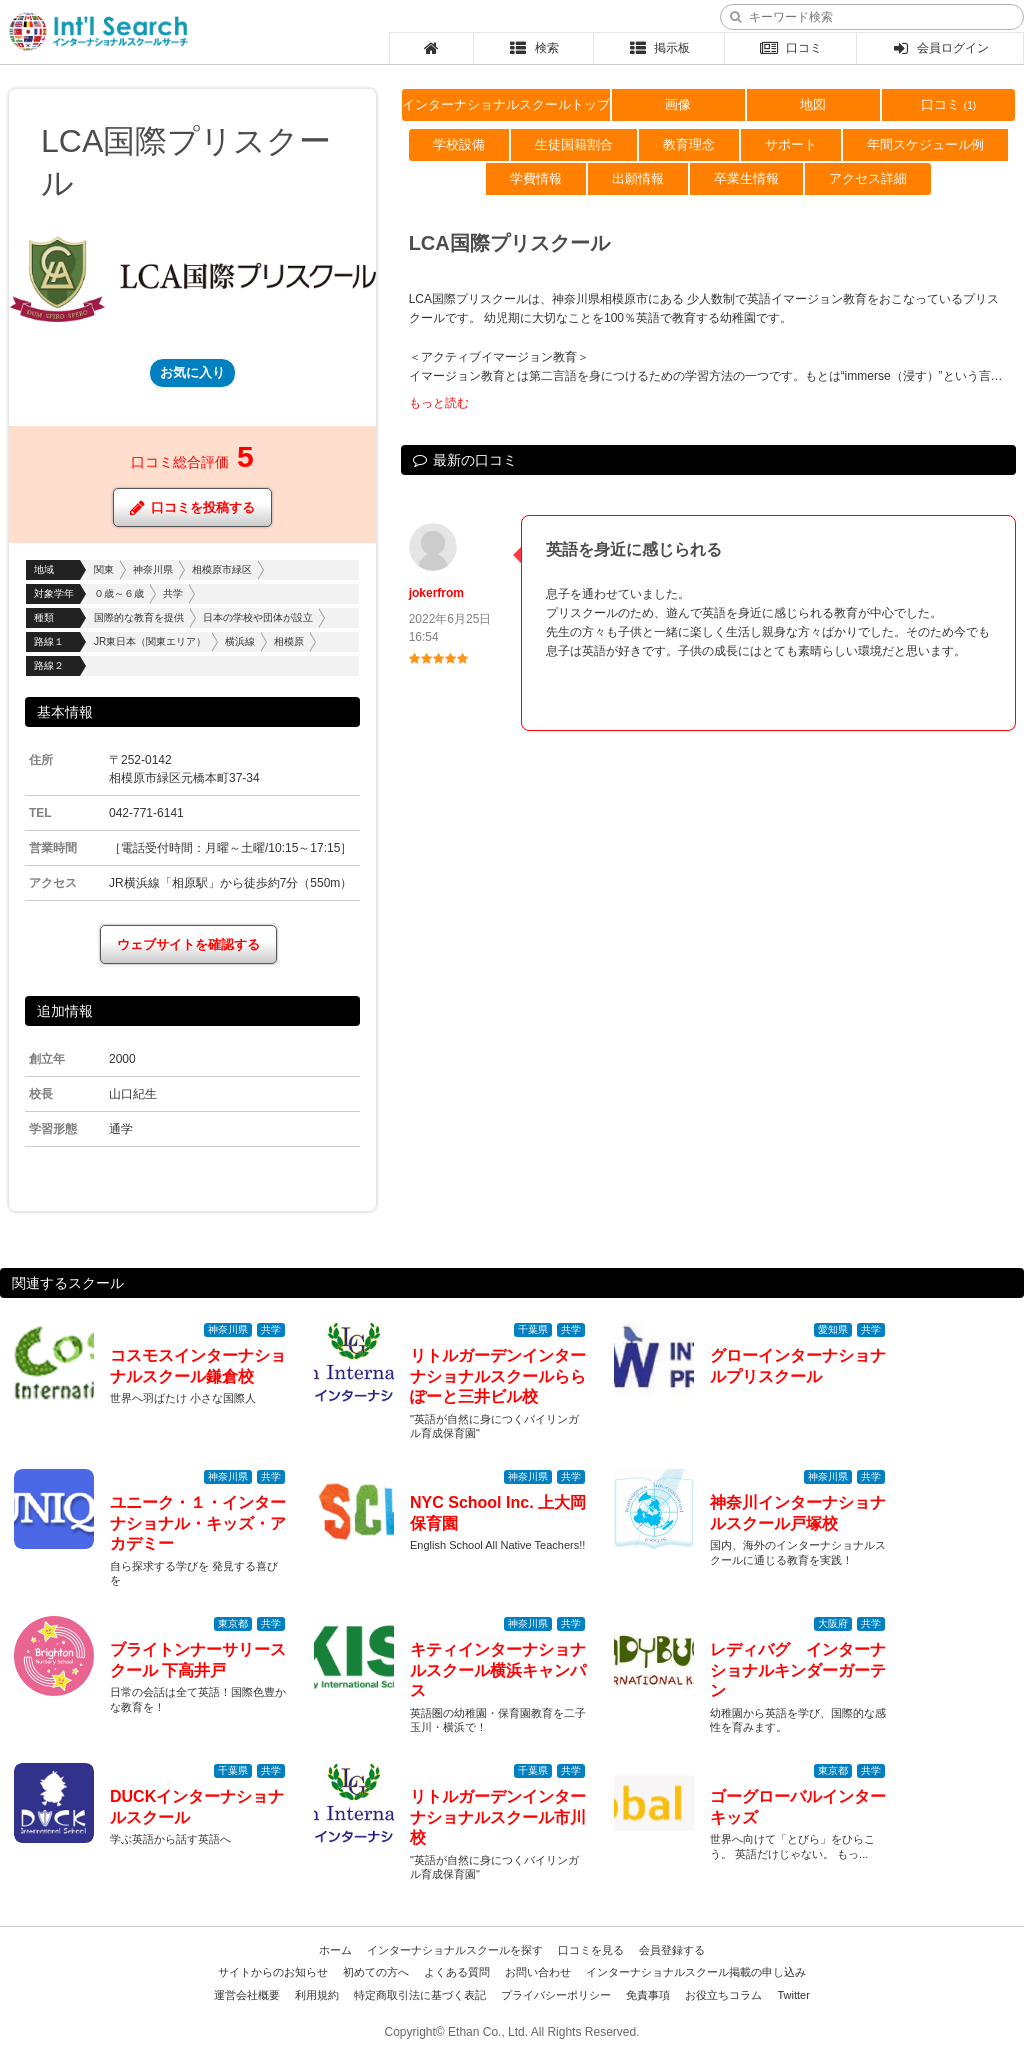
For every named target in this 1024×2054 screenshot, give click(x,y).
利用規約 (317, 1995)
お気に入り (192, 372)
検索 (533, 48)
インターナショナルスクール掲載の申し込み (696, 1972)
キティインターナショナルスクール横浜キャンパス (498, 1670)
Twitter (793, 1995)
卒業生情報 (746, 178)
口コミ (790, 48)
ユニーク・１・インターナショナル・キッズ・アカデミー (198, 1523)
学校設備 (459, 144)
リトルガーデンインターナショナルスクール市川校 (498, 1817)
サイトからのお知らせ (273, 1972)
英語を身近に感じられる (634, 549)
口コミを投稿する (192, 507)
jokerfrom (436, 593)
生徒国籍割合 (574, 144)
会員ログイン (939, 48)
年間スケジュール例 (925, 144)
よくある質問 (457, 1972)
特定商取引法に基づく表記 (420, 1995)
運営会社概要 (247, 1995)
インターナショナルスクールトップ (506, 104)
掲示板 (658, 48)
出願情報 (638, 178)
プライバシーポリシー (556, 1995)
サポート (791, 144)
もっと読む (439, 403)
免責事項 (648, 1995)
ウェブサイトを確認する (188, 944)
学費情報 (536, 178)
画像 (678, 104)
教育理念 (689, 144)
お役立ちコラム (723, 1995)
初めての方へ (376, 1972)
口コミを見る (591, 1950)
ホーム (335, 1950)
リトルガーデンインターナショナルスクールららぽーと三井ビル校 (498, 1376)
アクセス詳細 (868, 178)
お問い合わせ (538, 1972)
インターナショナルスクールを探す (455, 1950)
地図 (813, 104)
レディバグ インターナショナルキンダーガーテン (798, 1670)
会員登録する (672, 1950)
